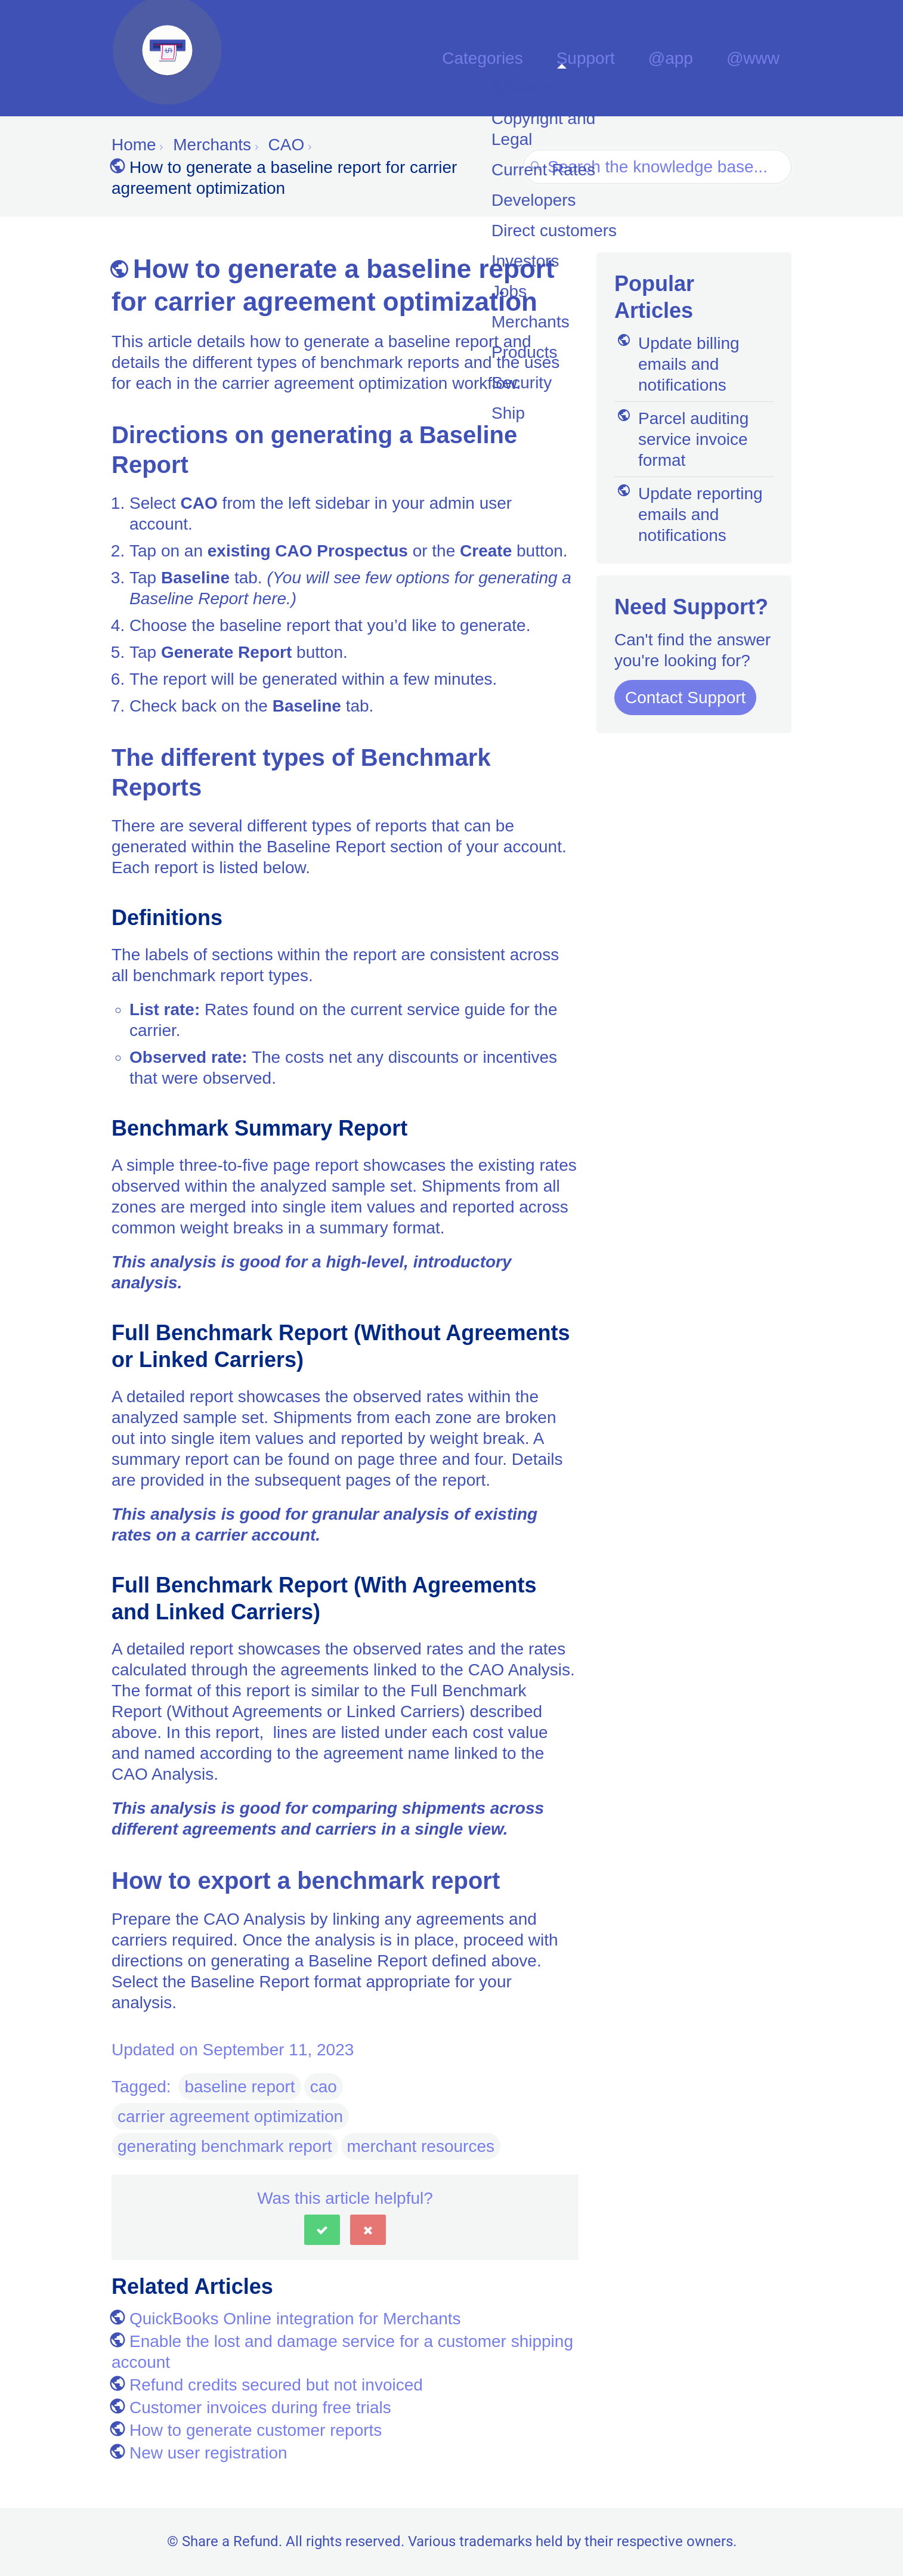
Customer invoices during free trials (251, 2407)
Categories (532, 58)
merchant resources (420, 2146)
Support (621, 58)
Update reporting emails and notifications (688, 514)
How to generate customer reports (247, 2430)
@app (692, 58)
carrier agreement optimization (230, 2116)
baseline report (239, 2086)
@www (760, 58)
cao (323, 2086)
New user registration (199, 2453)
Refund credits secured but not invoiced (267, 2385)
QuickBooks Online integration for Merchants (286, 2318)
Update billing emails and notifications (677, 363)
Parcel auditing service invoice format (681, 438)
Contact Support (685, 697)
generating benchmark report (224, 2146)
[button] (322, 2230)
